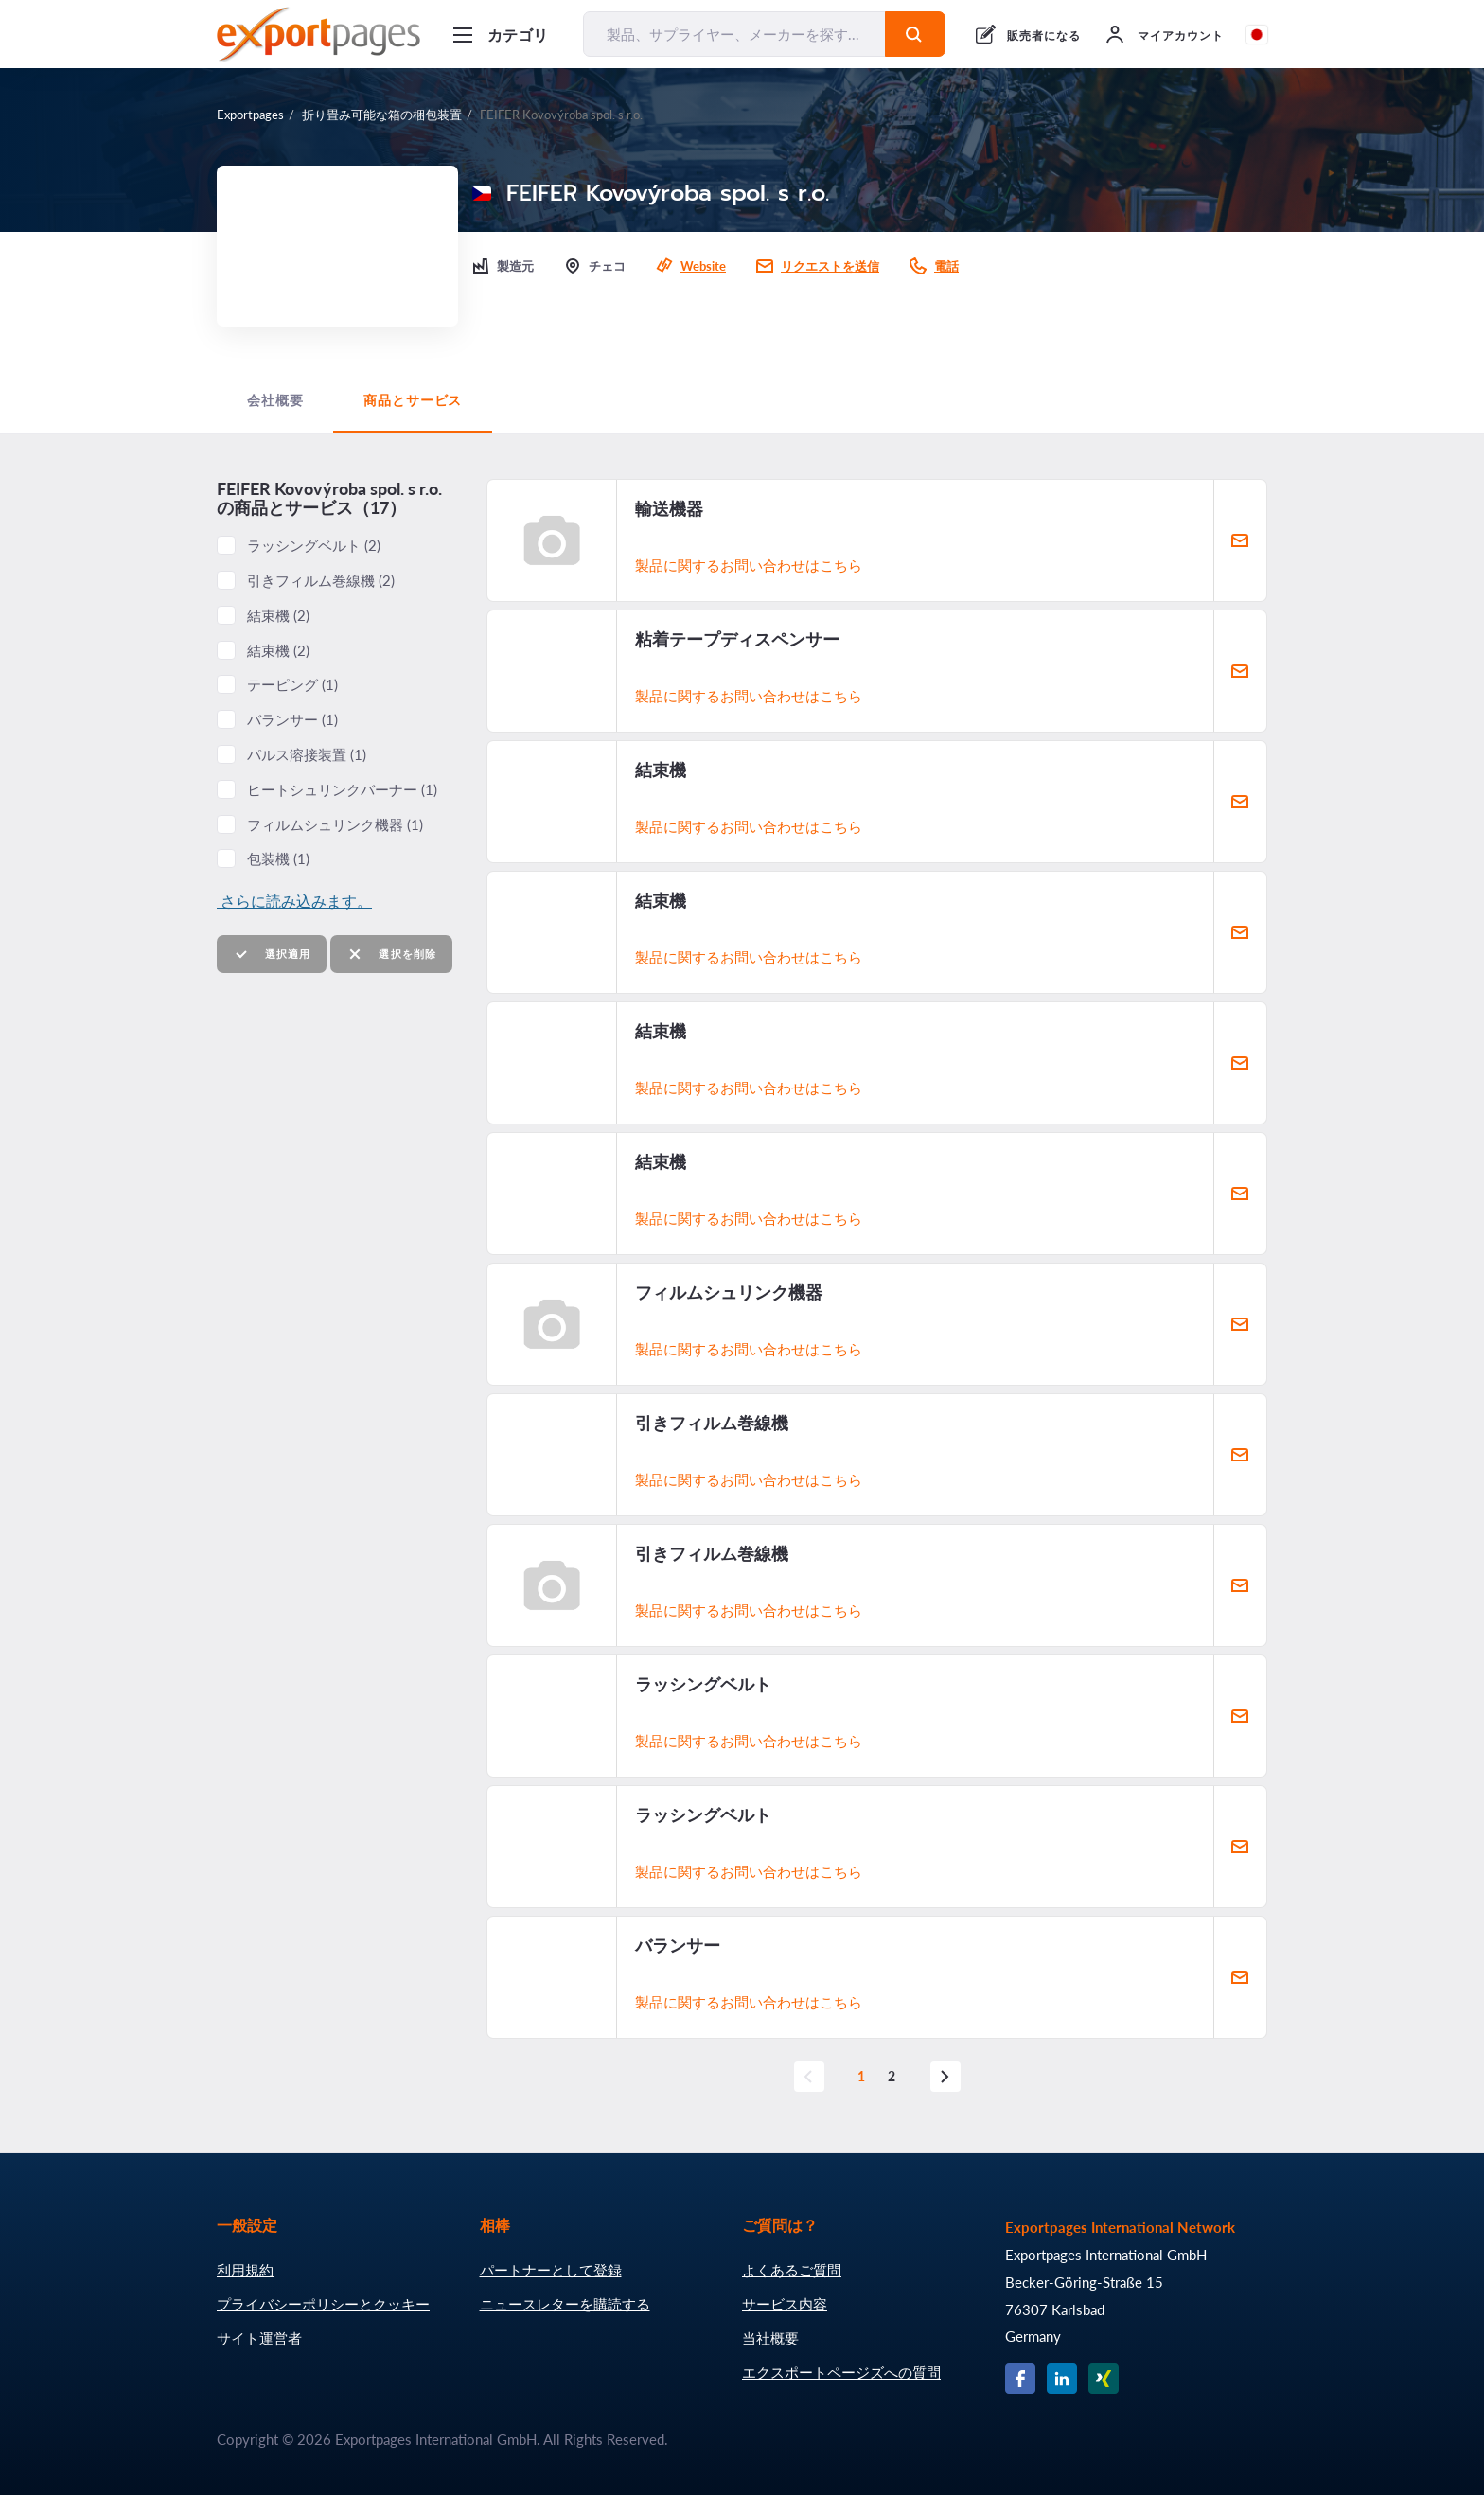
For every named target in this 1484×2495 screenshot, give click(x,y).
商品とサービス (412, 401)
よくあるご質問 (791, 2269)
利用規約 (245, 2269)
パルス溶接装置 (306, 754)
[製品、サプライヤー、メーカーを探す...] (734, 34)
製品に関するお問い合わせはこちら (748, 565)
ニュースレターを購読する (565, 2303)
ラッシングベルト (313, 545)
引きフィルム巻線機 (321, 580)
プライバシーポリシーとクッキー (323, 2303)
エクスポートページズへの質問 (841, 2371)
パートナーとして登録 (551, 2269)
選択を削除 (391, 955)
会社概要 (275, 401)
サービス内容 (784, 2303)
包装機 (278, 858)
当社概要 (770, 2337)
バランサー (292, 719)
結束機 (278, 615)
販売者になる (1044, 35)
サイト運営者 (259, 2337)
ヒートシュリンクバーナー (342, 789)
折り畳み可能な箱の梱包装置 (382, 114)
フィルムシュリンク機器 (335, 824)
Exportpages (250, 114)
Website (703, 266)
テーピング (292, 684)
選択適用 (271, 955)
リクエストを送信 (830, 266)
